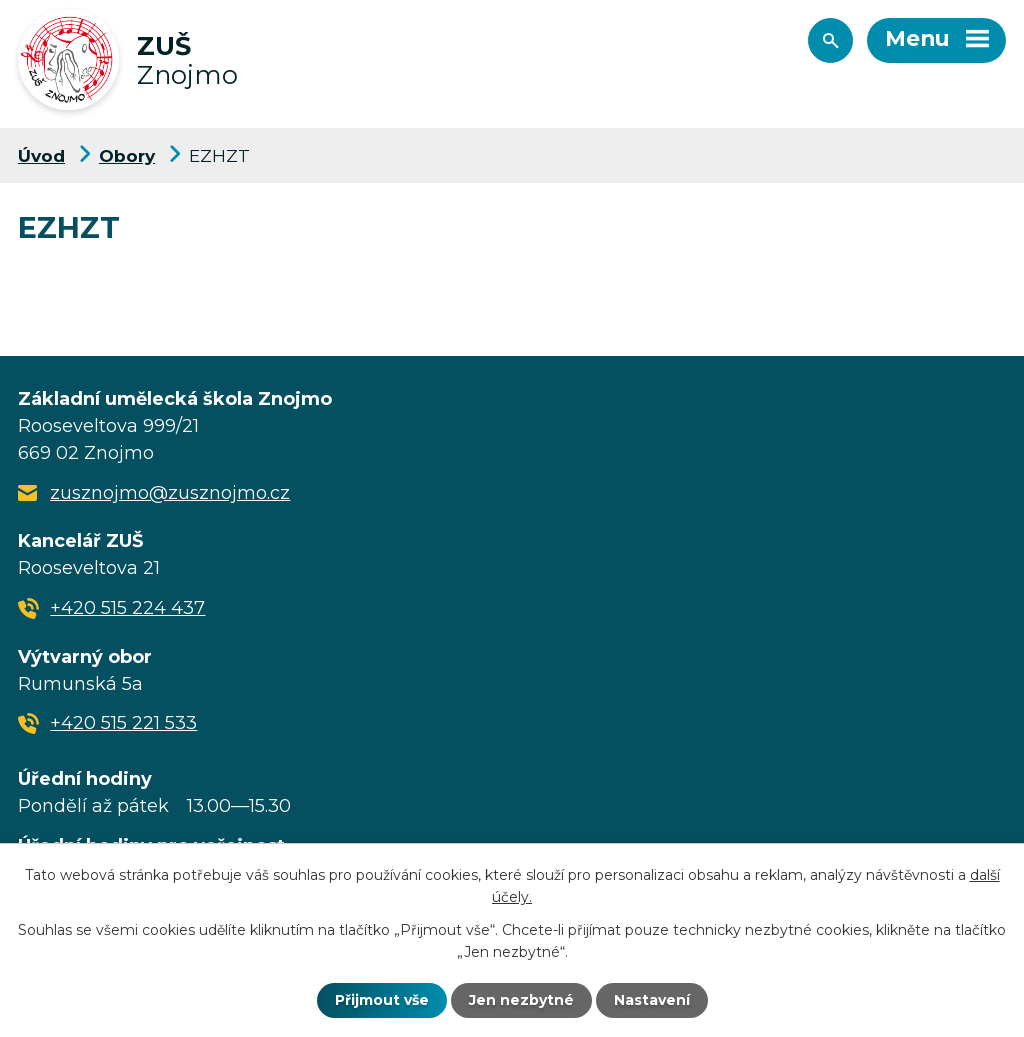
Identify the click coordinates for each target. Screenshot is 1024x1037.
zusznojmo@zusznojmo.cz (170, 493)
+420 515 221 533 (123, 723)
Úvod (41, 155)
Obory (127, 155)
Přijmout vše (382, 1000)
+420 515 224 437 (127, 608)
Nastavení (652, 1000)
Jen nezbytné (521, 1000)
